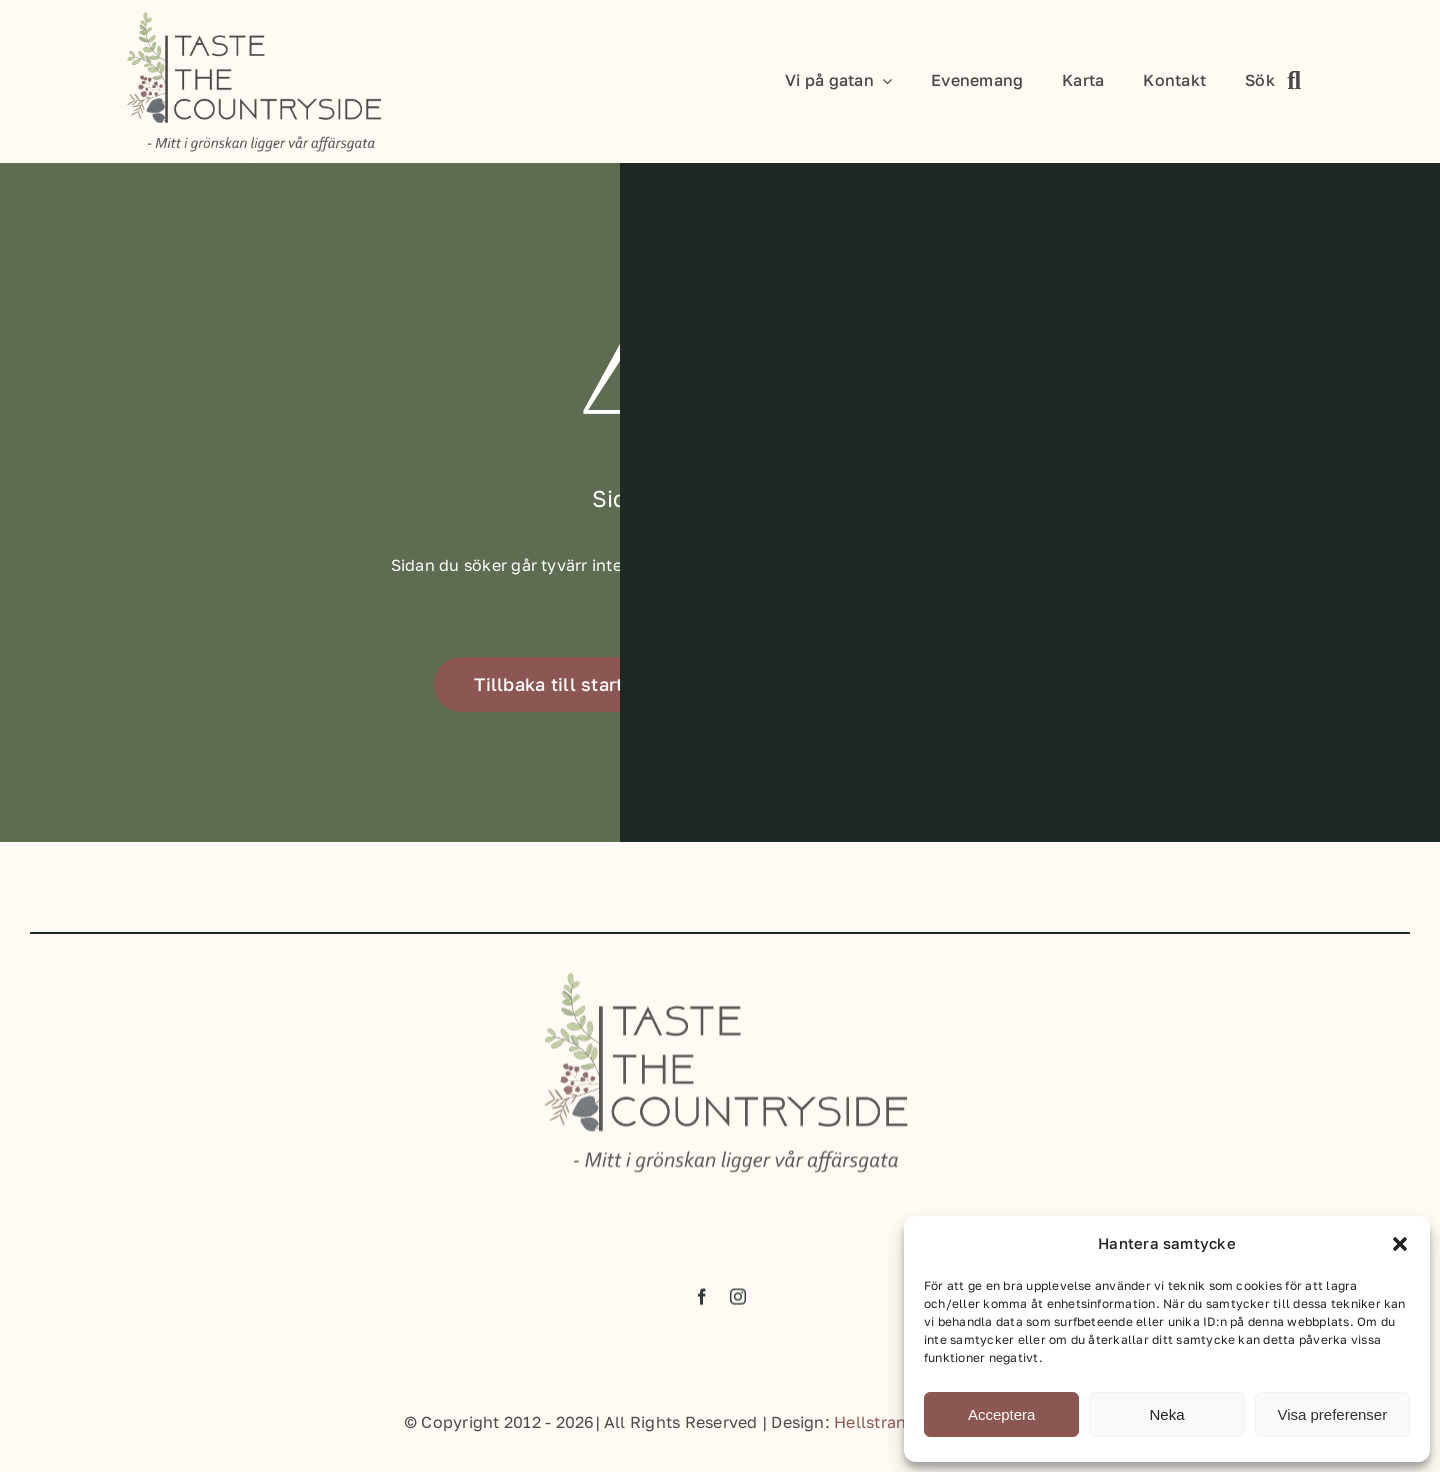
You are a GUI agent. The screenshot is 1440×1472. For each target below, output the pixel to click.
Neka (1166, 1414)
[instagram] (738, 1303)
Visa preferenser (1332, 1414)
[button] (1400, 1244)
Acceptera (1002, 1414)
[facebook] (702, 1303)
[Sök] (1279, 81)
